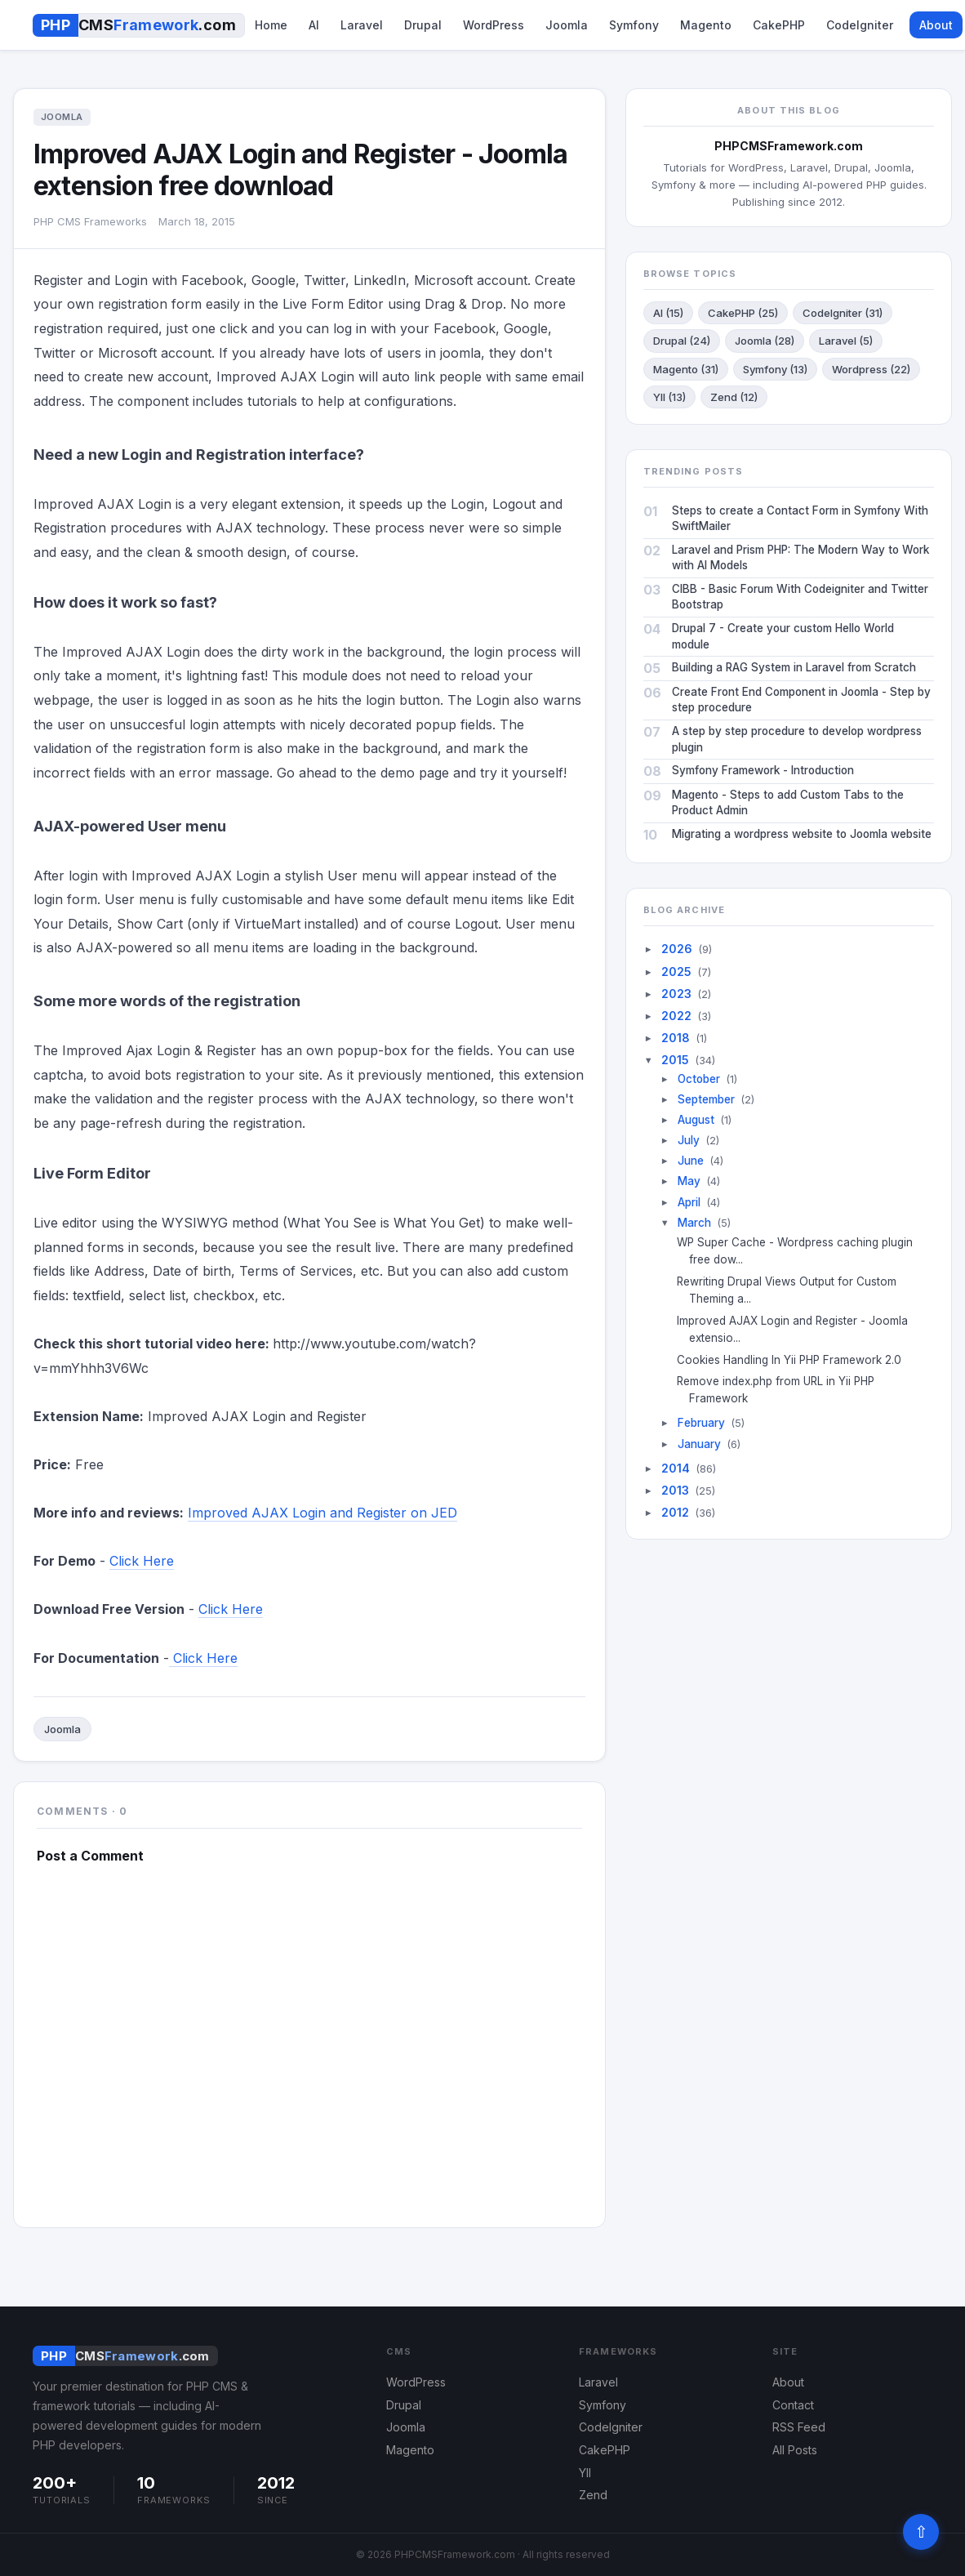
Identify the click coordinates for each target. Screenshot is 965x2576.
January (699, 1444)
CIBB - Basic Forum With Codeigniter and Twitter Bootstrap (800, 597)
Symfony (634, 25)
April (689, 1202)
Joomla (566, 25)
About (936, 25)
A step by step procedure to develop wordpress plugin (797, 739)
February (701, 1422)
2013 (675, 1490)
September (706, 1099)
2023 (676, 994)
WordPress (493, 25)
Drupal (423, 25)
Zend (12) (734, 396)
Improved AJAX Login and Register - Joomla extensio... (798, 1329)
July (689, 1140)
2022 (676, 1016)
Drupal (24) (681, 340)
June (691, 1160)
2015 (675, 1060)
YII (585, 2473)
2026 (676, 949)
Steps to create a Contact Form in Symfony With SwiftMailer (800, 518)
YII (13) (669, 396)
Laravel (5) (846, 340)
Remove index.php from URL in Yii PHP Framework (781, 1390)
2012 (675, 1512)
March (694, 1222)
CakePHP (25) (743, 312)
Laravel (361, 25)
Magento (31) (685, 369)
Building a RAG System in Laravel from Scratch (794, 667)
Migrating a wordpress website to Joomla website (802, 833)
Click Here (141, 1561)
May (689, 1181)
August (696, 1119)
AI (314, 25)
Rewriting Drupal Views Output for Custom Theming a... (792, 1290)
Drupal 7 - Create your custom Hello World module (783, 636)
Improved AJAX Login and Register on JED (322, 1512)
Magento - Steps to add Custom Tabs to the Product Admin (788, 803)
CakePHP (779, 25)
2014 (675, 1468)
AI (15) (668, 312)
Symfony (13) (775, 369)
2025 (676, 971)
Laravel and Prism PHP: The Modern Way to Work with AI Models (800, 558)
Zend (593, 2495)
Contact (793, 2405)
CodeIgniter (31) (843, 312)
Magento (706, 25)
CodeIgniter (859, 25)
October (699, 1078)
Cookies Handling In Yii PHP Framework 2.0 (795, 1359)
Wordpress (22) (871, 369)
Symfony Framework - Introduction (763, 770)
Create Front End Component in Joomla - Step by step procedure (801, 700)
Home (271, 25)
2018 (675, 1038)
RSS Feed (798, 2427)
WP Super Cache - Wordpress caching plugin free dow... (801, 1251)
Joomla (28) (764, 340)
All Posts (794, 2450)
